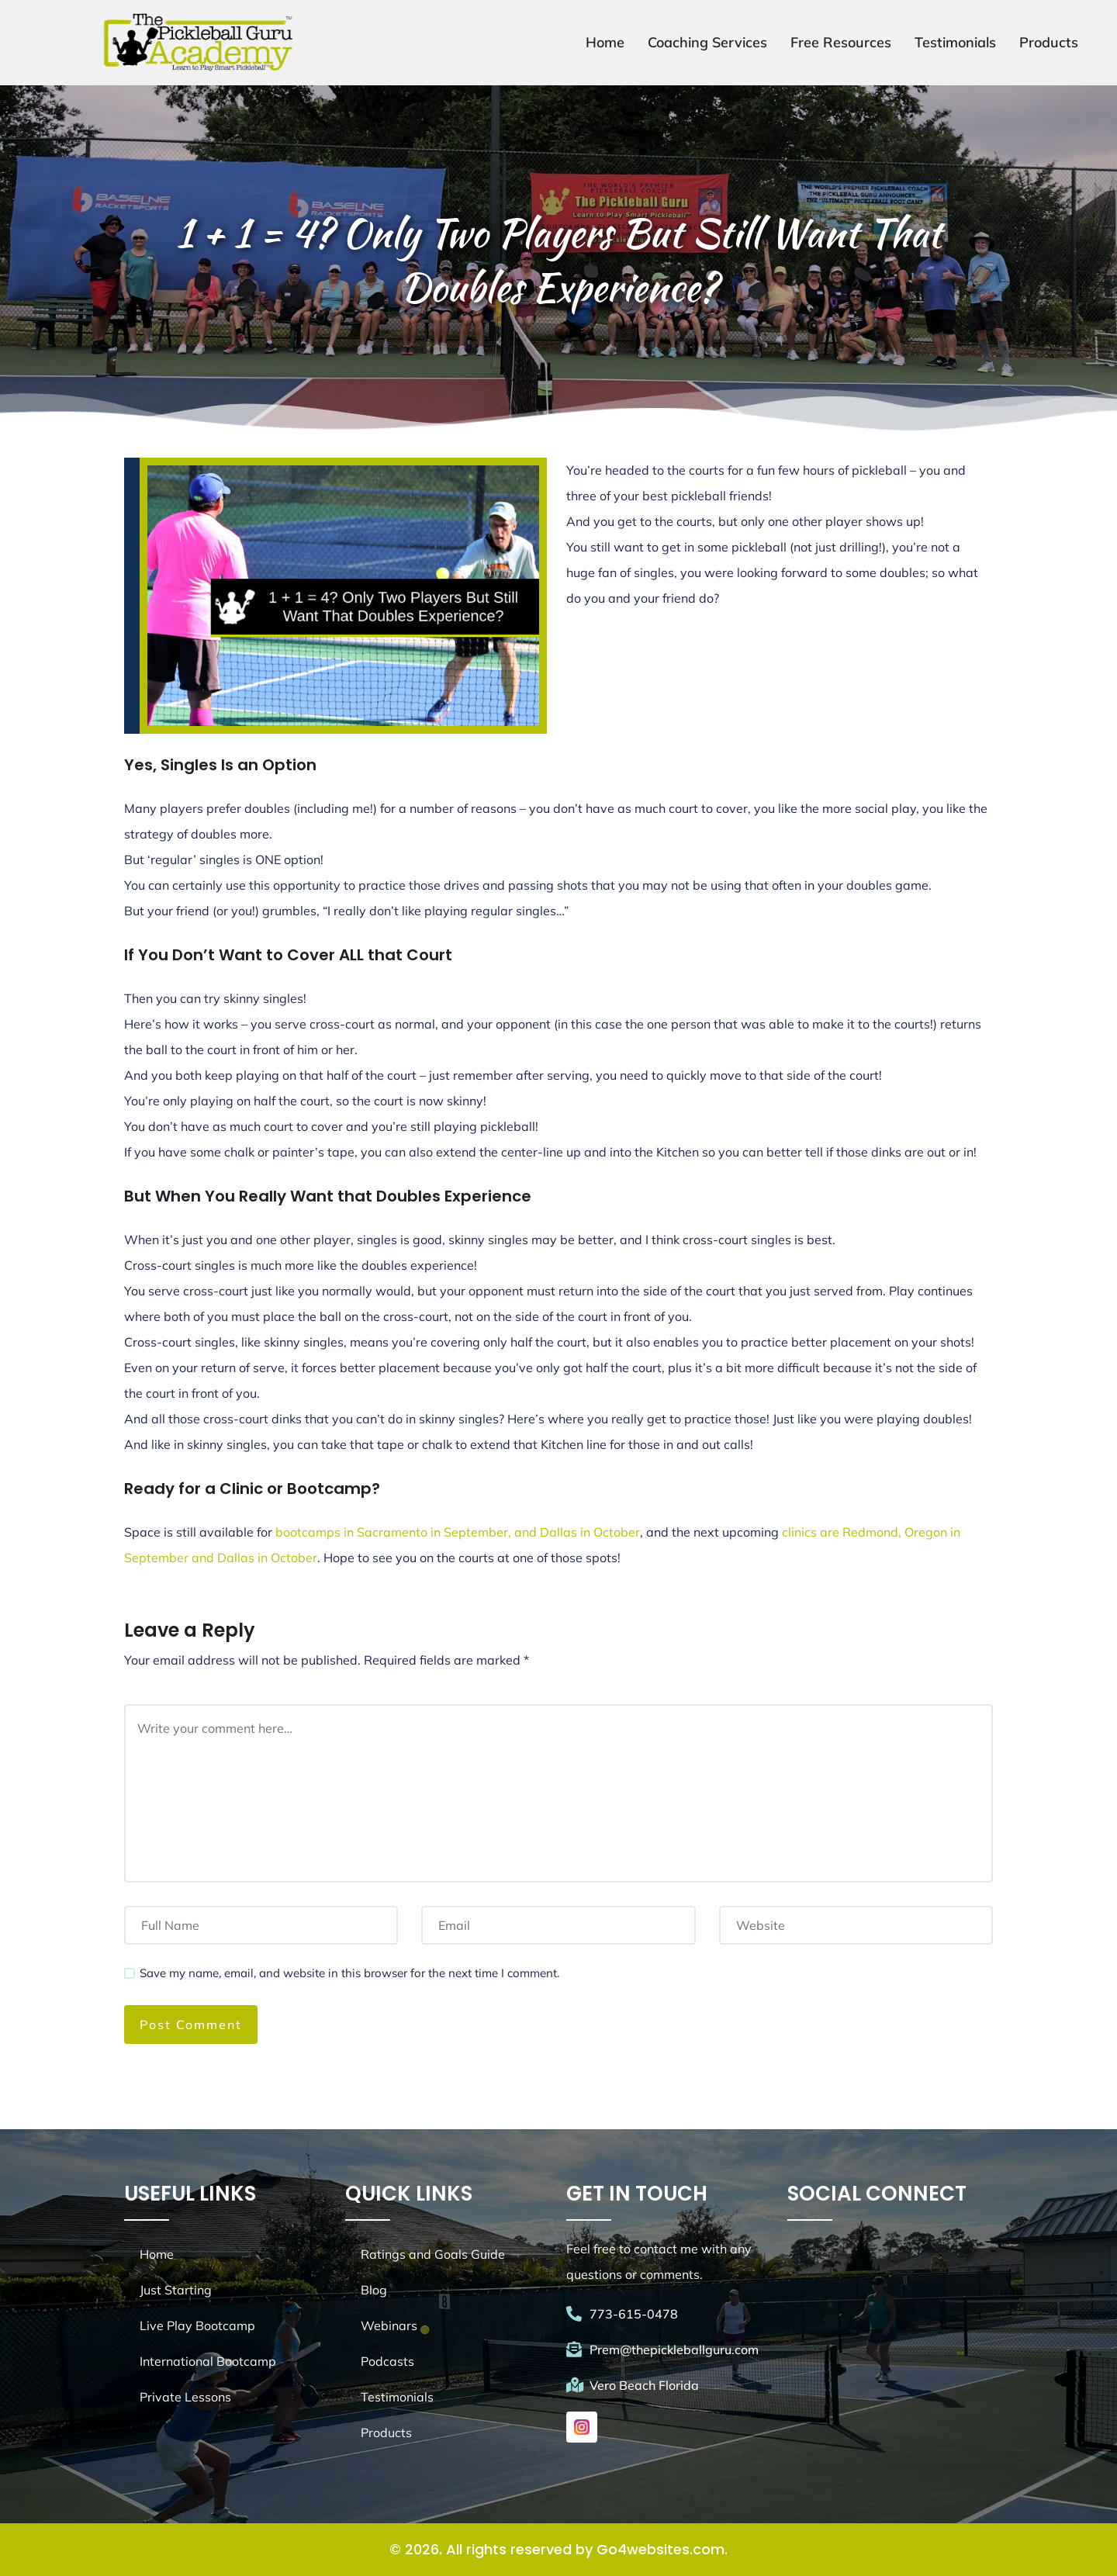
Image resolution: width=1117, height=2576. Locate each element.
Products (1048, 42)
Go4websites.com (660, 2549)
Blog (374, 2290)
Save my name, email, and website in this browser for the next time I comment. (349, 1973)
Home (605, 42)
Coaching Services (707, 42)
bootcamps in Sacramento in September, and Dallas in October (457, 1532)
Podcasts (387, 2361)
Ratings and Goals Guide (433, 2254)
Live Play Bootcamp (197, 2325)
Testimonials (955, 42)
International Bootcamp (208, 2361)
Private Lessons (185, 2397)
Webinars (389, 2325)
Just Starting (176, 2290)
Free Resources (840, 42)
